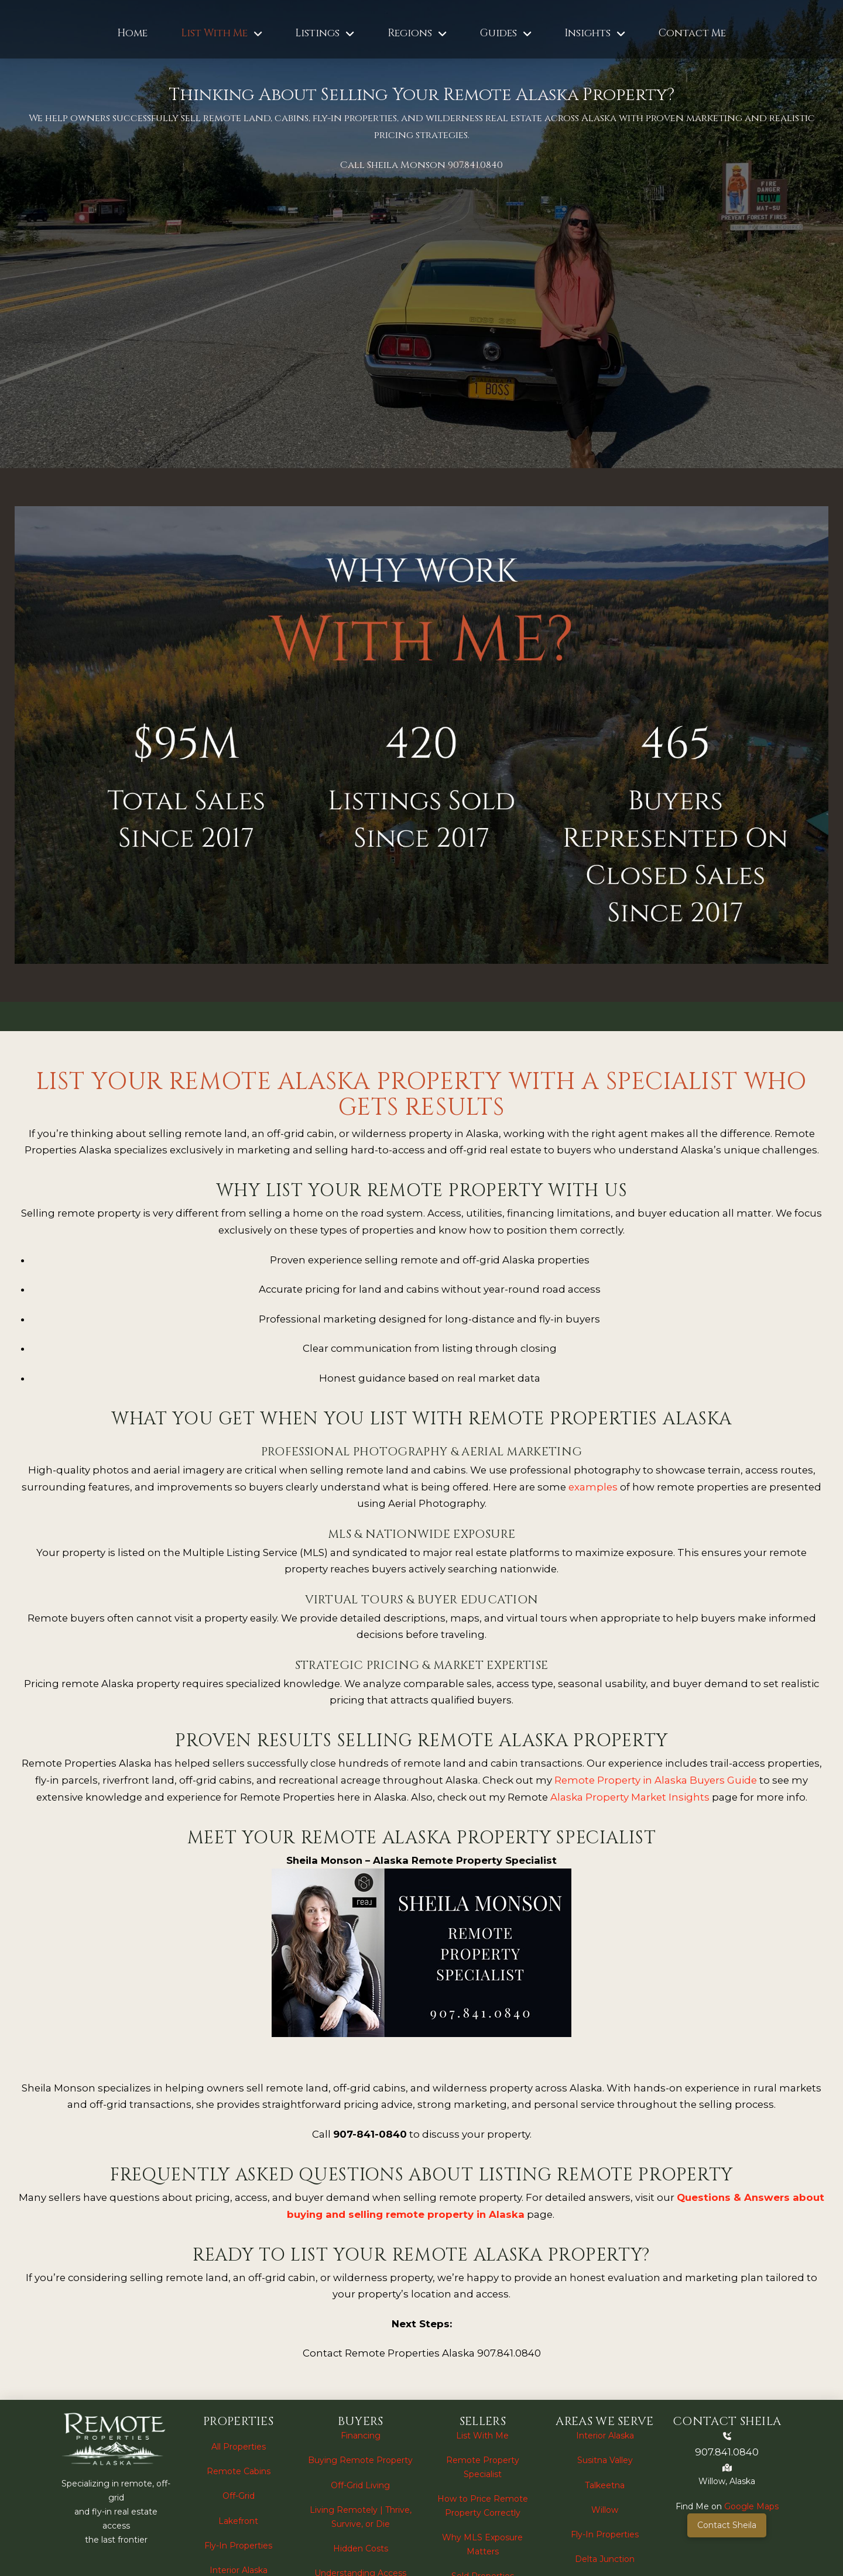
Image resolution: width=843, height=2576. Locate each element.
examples (593, 1487)
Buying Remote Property (360, 2460)
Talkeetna (605, 2485)
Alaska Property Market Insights (630, 1797)
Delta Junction (605, 2559)
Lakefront (238, 2521)
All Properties (238, 2446)
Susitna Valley (605, 2460)
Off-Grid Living (360, 2485)
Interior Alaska (239, 2570)
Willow (604, 2510)
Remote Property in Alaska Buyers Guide (655, 1780)
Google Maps (751, 2506)
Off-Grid (238, 2496)
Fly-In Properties (238, 2545)
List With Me (482, 2435)
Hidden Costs (360, 2548)
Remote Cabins (238, 2471)
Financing (361, 2435)
